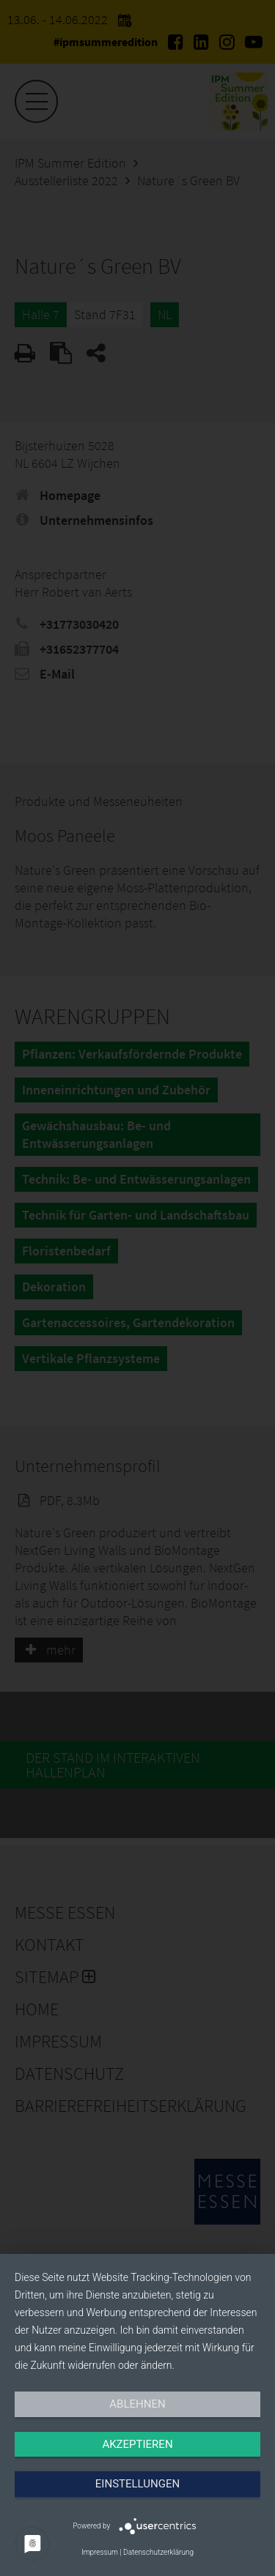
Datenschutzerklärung (158, 2552)
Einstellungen (137, 2483)
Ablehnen (137, 2404)
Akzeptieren (137, 2444)
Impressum (99, 2552)
